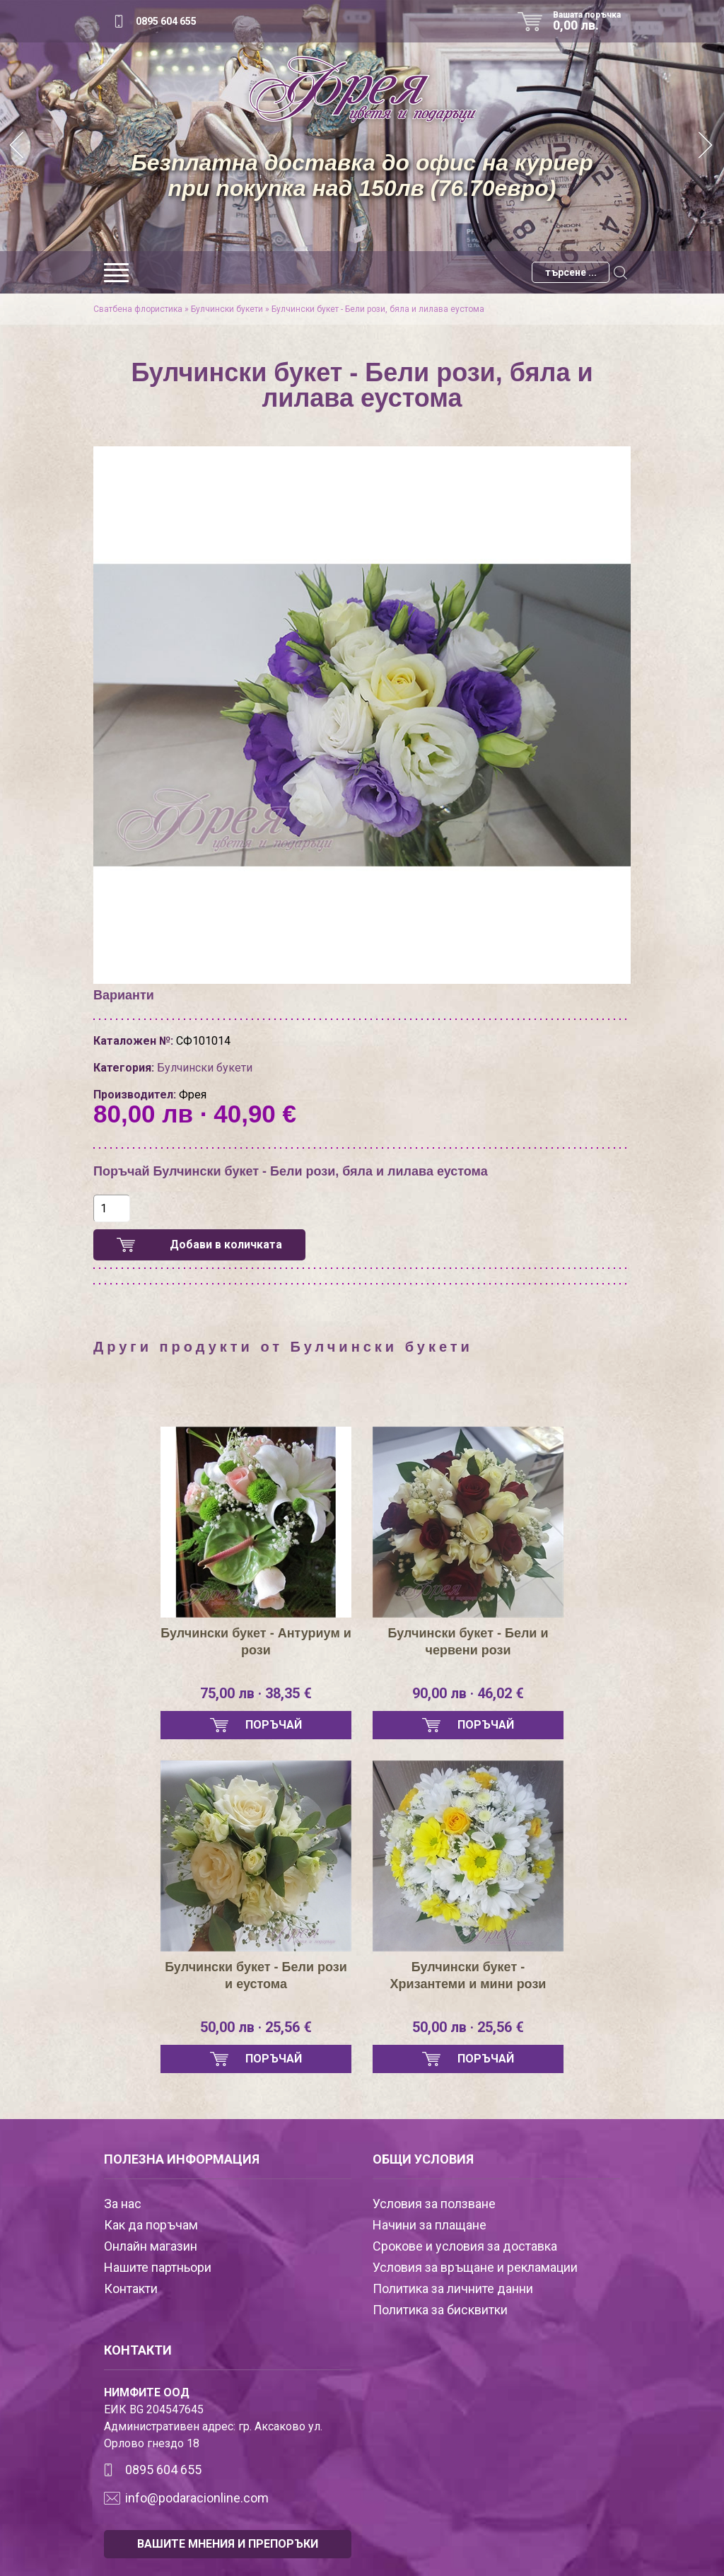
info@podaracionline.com (197, 2497)
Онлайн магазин (150, 2246)
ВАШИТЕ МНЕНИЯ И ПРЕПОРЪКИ (227, 2544)
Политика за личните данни (453, 2288)
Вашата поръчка (592, 21)
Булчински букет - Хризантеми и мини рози (468, 1975)
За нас (122, 2203)
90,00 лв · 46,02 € (468, 1693)
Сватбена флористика (137, 309)
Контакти (131, 2288)
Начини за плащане (429, 2224)
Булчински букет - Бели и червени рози (468, 1641)
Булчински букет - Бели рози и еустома (256, 1975)
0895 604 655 (166, 21)
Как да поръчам (151, 2224)
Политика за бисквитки (440, 2309)
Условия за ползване (434, 2203)
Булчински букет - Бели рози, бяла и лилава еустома (378, 309)
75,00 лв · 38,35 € (256, 1693)
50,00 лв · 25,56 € (256, 2027)
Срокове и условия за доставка (465, 2246)
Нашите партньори (157, 2267)
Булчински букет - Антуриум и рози (255, 1641)
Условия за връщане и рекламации (475, 2267)
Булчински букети (227, 309)
